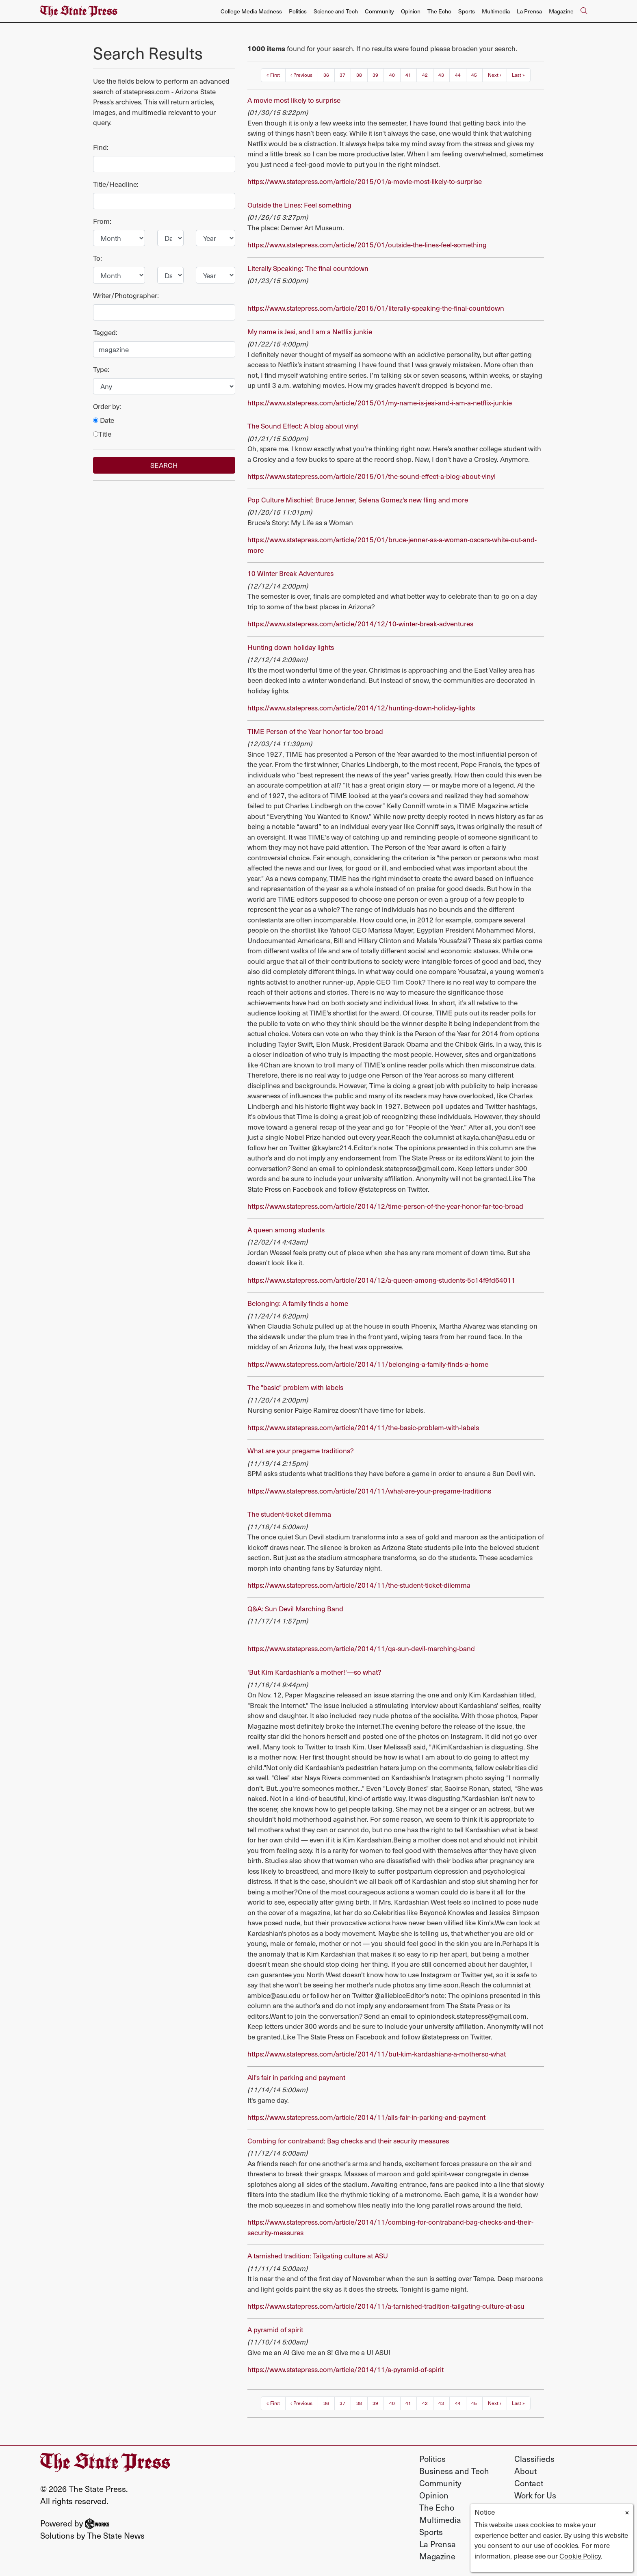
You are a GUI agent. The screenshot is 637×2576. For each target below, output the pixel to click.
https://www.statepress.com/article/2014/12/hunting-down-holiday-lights (361, 707)
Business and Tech (454, 2470)
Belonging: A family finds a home (297, 1303)
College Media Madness (251, 11)
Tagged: (105, 332)
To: (97, 258)
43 (441, 74)
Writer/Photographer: (126, 295)
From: (102, 221)
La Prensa (529, 11)
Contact (528, 2483)
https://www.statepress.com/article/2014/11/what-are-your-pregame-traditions (369, 1491)
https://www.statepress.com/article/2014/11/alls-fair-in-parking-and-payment (366, 2117)
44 (458, 74)
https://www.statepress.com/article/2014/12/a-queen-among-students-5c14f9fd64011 (381, 1280)
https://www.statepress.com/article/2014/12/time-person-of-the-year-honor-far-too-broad (385, 1206)
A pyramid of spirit (275, 2329)
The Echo (439, 11)
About (525, 2470)
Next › (494, 74)
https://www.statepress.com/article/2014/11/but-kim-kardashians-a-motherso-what (376, 2054)
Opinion (410, 11)
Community (379, 11)
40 (392, 74)
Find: (100, 147)
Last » (518, 74)
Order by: (107, 406)
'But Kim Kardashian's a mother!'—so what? (314, 1672)
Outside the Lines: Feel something (299, 205)
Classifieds (534, 2458)
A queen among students (286, 1229)
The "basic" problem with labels (295, 1387)
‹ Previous (301, 74)
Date (103, 420)
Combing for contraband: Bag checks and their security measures (348, 2140)
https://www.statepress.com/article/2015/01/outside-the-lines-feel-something (367, 244)
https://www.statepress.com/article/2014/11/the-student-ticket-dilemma (358, 1585)
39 (375, 74)
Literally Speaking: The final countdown (307, 268)
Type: (101, 369)
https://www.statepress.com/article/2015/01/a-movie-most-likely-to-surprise (364, 181)
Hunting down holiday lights (290, 647)
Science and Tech (336, 11)
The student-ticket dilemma (289, 1514)
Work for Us (535, 2495)
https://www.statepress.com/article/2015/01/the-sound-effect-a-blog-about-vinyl (371, 476)
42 (425, 74)
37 (342, 74)
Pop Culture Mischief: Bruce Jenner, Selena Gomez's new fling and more (357, 499)
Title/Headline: (116, 184)
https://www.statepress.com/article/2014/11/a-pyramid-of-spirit (345, 2369)
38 (359, 74)
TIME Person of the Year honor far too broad (315, 731)
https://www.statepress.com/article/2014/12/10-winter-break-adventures (360, 623)
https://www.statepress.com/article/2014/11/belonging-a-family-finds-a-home (367, 1364)
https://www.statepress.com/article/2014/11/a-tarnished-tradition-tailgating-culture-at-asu (385, 2306)
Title (102, 434)
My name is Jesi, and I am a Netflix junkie (309, 331)
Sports (466, 11)
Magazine (561, 11)
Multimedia (496, 11)
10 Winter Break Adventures (290, 573)
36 (326, 74)
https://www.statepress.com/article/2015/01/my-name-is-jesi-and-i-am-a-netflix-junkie (379, 402)
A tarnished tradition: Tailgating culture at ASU (317, 2255)
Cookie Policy (580, 2556)
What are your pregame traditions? (300, 1450)
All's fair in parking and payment (296, 2077)
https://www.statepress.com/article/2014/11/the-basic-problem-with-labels (363, 1427)
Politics (298, 11)
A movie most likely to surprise (293, 100)
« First (273, 74)
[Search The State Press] (584, 11)
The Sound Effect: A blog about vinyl (303, 426)
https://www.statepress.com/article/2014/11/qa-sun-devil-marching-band (361, 1648)
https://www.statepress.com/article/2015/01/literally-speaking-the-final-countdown (375, 308)
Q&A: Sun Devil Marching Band (295, 1608)
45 (474, 74)
